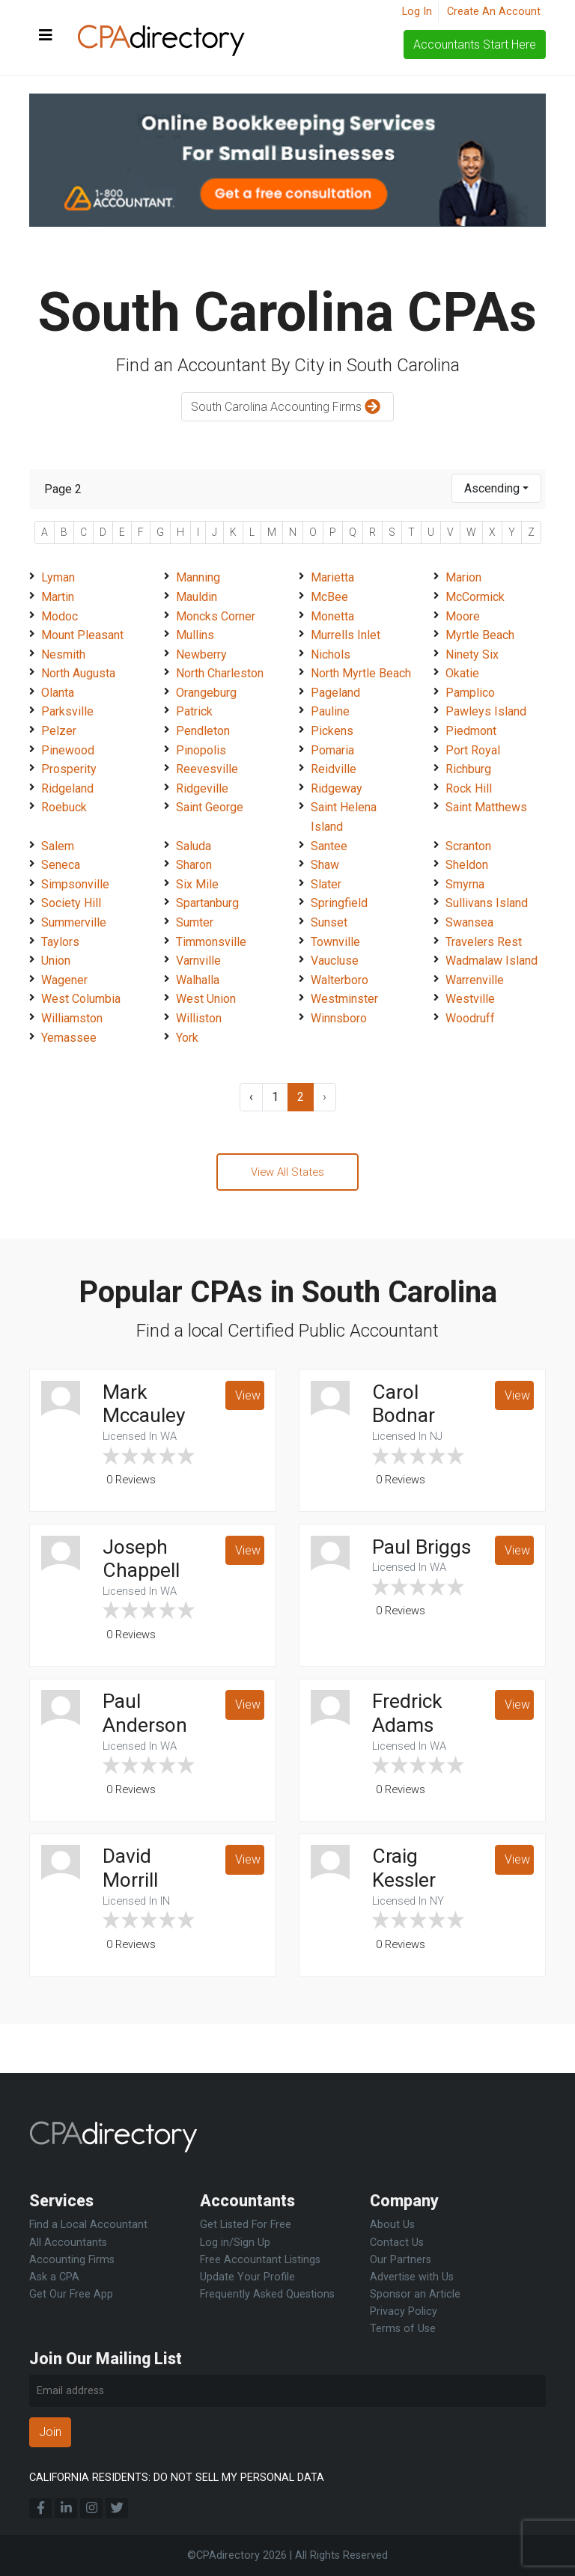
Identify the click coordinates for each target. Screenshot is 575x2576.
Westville (470, 999)
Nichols (330, 654)
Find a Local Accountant (88, 2224)
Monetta (332, 616)
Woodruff (470, 1018)
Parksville (67, 711)
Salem (57, 846)
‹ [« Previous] (251, 1097)
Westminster (344, 999)
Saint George (209, 807)
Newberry (201, 654)
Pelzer (58, 731)
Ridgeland (67, 788)
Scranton (468, 846)
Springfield (339, 903)
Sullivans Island (486, 903)
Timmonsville (211, 942)
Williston (199, 1018)
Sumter (194, 922)
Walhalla (197, 980)
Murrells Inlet (345, 635)
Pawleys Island (485, 711)
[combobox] (496, 488)
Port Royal (472, 750)
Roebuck (64, 807)
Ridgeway (336, 788)
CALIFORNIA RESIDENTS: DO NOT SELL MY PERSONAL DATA (176, 2477)
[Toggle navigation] (45, 36)
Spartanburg (207, 903)
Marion (463, 577)
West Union (206, 999)
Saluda (193, 846)
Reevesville (207, 769)
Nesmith (63, 654)
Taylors (60, 942)
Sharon (194, 865)
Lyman (58, 577)
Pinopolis (201, 750)
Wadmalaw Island (491, 960)
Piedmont (470, 731)
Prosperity (69, 769)
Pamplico (470, 693)
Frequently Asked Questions (267, 2294)
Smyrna (464, 884)
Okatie (462, 673)
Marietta (332, 577)
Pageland (335, 693)
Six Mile (197, 884)
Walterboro (339, 980)
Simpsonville (75, 884)
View (248, 1399)
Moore (462, 616)
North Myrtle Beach (361, 673)
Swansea (469, 922)
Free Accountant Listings (260, 2259)
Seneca (60, 865)
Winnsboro (339, 1018)
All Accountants (68, 2242)
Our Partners (400, 2259)
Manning (198, 577)
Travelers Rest (483, 942)
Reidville (333, 769)
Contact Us (397, 2242)
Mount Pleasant (82, 635)
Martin (57, 597)
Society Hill (71, 903)
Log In (417, 11)
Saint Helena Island (344, 817)
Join (50, 2432)
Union (55, 960)
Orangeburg (206, 693)
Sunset (329, 922)
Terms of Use (403, 2328)
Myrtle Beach (479, 635)
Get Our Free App (71, 2294)
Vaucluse (335, 960)
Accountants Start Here (474, 44)
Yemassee (69, 1038)
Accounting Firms (72, 2259)
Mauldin (196, 597)
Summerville (73, 922)
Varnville (198, 960)
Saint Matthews (486, 807)
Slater (326, 884)
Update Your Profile (247, 2277)
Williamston (72, 1018)
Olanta (57, 693)
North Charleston (220, 673)
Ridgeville (202, 788)
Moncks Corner (215, 616)
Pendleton (203, 731)
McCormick (475, 597)
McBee (329, 597)
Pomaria (332, 750)
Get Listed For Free (245, 2224)
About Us (392, 2224)
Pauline (330, 711)
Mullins (195, 635)
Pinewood (67, 750)
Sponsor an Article (415, 2294)
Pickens (332, 731)
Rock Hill (468, 788)
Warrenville (474, 980)
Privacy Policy (403, 2311)
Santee (329, 846)
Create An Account (494, 11)
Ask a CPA (54, 2277)
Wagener (64, 980)
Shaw (325, 865)
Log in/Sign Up (235, 2242)
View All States (287, 1173)
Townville (335, 942)
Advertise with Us (412, 2277)
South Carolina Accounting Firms (287, 407)
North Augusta (78, 673)
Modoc (59, 616)
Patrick (194, 711)
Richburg (468, 769)
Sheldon (466, 865)
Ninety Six (472, 654)
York (187, 1038)
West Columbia (81, 999)
